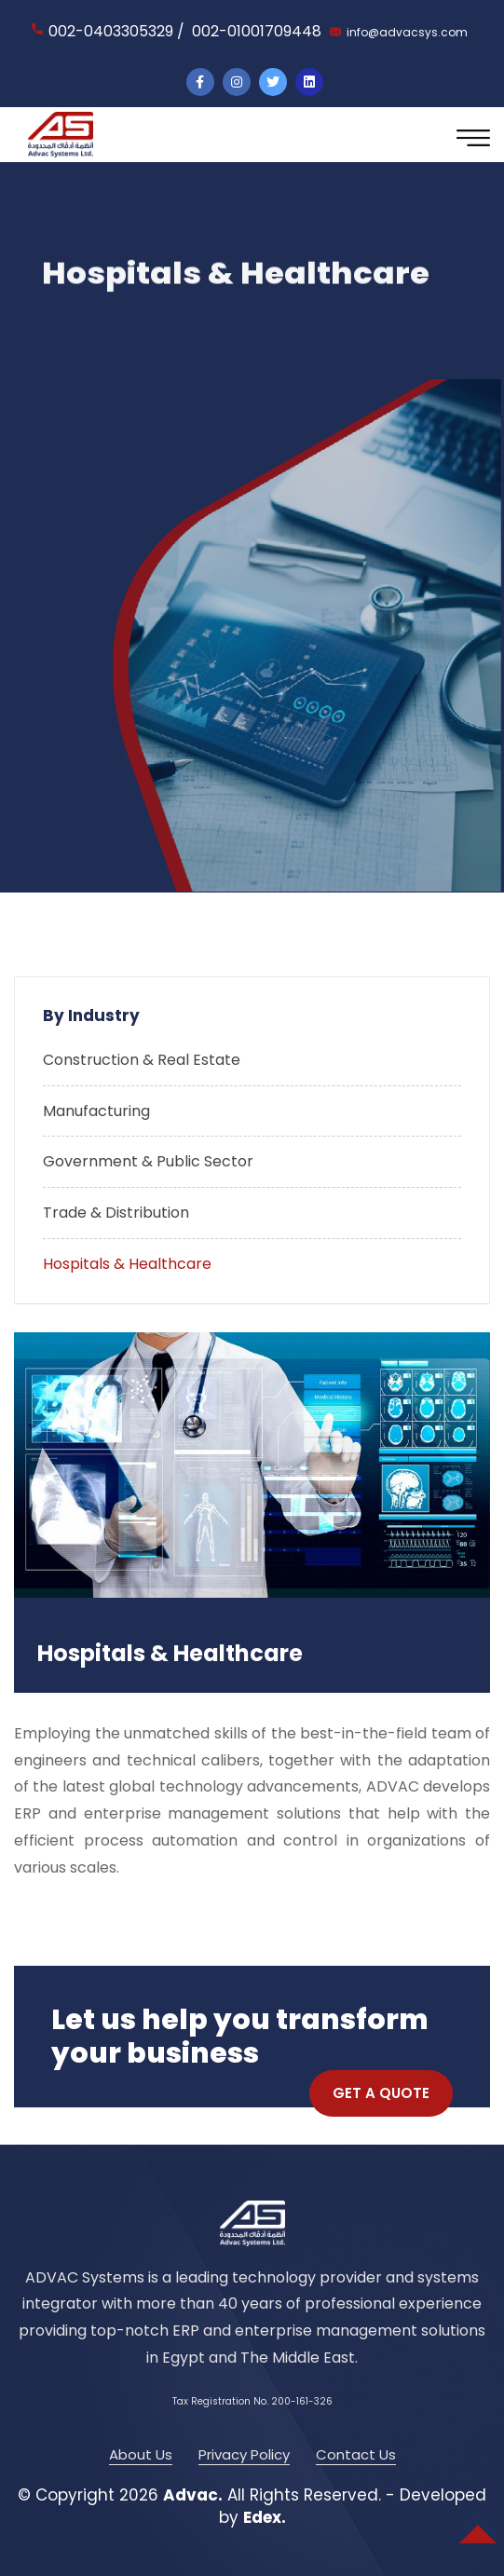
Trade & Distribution (116, 1212)
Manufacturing (96, 1111)
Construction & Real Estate (141, 1059)
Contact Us (356, 2454)
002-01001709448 (256, 31)
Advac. (193, 2495)
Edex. (264, 2517)
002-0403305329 (110, 31)
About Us (140, 2454)
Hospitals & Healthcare (127, 1263)
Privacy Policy (244, 2454)
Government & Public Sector (148, 1161)
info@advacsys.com (407, 32)
